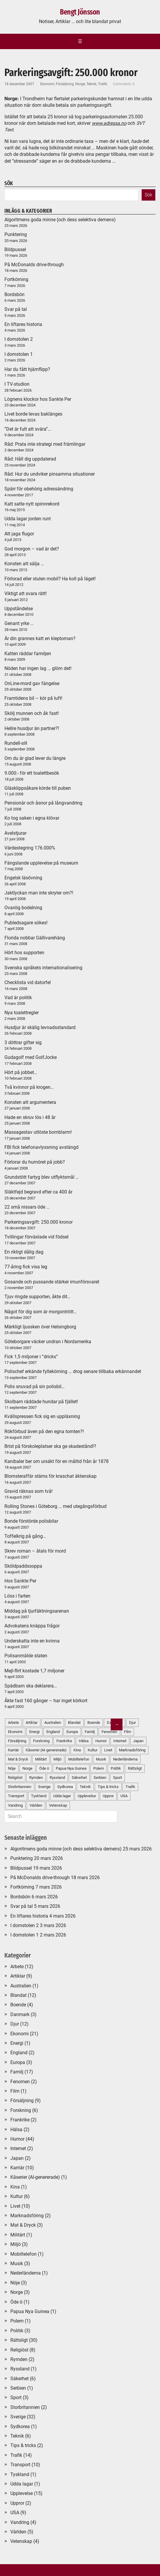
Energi (16, 2043)
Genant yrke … (19, 623)
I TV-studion (17, 384)
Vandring (19, 2522)
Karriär (17, 2167)
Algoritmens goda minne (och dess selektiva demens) (60, 219)
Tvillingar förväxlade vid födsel (36, 1237)
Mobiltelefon (23, 2254)
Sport (16, 2397)
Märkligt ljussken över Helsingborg (40, 1327)
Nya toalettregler (21, 1012)
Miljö (15, 2244)
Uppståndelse (18, 608)
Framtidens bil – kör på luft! (33, 698)
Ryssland (20, 2369)
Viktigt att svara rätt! (25, 593)
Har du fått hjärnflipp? (27, 369)
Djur (132, 1722)
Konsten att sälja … (24, 563)
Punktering (15, 234)
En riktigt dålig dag (23, 1252)
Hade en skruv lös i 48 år (29, 1117)
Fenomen (20, 2081)
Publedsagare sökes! (26, 923)
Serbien (18, 2388)
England (18, 2052)
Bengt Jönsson (80, 12)
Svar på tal (15, 309)
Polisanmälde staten (25, 1655)
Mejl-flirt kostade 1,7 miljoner (34, 1671)
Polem (17, 2321)
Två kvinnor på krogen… (29, 1087)
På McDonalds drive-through (34, 264)
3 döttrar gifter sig (23, 1042)
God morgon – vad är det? (31, 549)
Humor (17, 2139)
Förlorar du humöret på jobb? (34, 1162)
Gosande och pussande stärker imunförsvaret (51, 1282)
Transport (20, 2464)
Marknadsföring (132, 1750)
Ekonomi (47, 84)
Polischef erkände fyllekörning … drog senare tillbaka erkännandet (72, 1371)
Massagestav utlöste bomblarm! (38, 1132)
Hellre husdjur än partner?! (31, 728)
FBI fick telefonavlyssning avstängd (41, 1147)
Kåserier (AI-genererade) (35, 2177)
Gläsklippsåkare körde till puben (37, 788)
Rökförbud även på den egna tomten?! (44, 1431)
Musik (16, 2263)
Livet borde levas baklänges (33, 414)
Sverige (18, 2417)
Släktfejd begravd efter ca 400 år (38, 1192)
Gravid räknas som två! (28, 1491)
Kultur (16, 2196)
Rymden (18, 2359)
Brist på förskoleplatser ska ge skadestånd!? (50, 1446)
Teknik (91, 84)
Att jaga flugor (19, 534)
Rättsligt (135, 1768)
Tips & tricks (23, 2445)
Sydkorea (20, 2426)
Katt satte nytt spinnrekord (31, 504)
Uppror (17, 2503)
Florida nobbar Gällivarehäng (34, 938)
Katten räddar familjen (27, 653)
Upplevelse (21, 2493)
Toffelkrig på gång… (25, 1536)
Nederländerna (125, 1759)
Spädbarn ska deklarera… (30, 1686)
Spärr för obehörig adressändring (38, 489)
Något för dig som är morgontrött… (40, 1311)
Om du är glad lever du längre (35, 758)
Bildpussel (15, 249)
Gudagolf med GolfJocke (30, 1057)
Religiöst (19, 2350)
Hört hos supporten (24, 952)
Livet (15, 2206)
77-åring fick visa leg (25, 1267)
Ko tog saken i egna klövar (31, 818)
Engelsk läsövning (23, 878)
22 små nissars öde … (27, 1207)
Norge (80, 84)
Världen (18, 2532)
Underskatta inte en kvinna (32, 1641)
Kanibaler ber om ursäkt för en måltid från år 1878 (56, 1461)
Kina (15, 2187)
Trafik (102, 84)
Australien (20, 1986)
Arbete (17, 1966)
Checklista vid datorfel (27, 982)
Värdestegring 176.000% (29, 848)
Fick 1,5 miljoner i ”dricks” (31, 1356)
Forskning (20, 2110)
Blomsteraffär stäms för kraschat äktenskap (50, 1476)
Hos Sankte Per (20, 1581)
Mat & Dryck (23, 2225)
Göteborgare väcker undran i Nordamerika (47, 1341)
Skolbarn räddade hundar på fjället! (41, 1401)
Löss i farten (17, 1596)
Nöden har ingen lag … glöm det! (37, 668)
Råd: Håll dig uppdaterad (30, 459)
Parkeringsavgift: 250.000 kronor (38, 1222)
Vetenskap (21, 2541)
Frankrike (20, 2120)
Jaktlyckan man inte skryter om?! (38, 893)
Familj (16, 2072)
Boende (18, 2004)
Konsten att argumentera (30, 1102)
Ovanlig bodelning (23, 907)
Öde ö (16, 2302)
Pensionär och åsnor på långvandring (43, 803)
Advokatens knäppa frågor (32, 1626)
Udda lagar (21, 2484)
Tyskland (19, 2474)
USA (124, 1796)
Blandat (18, 1995)
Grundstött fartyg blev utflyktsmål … (41, 1177)
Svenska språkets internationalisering (43, 967)
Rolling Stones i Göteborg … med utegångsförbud (55, 1506)
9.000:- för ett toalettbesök (31, 773)
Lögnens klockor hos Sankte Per (37, 399)
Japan (138, 1741)
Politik (16, 2330)
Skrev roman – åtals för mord (35, 1551)
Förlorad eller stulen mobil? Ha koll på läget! (50, 579)
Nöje (15, 2283)
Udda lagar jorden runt (27, 518)
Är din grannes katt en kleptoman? (40, 638)
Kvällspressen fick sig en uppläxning (42, 1416)
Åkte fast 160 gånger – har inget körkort (45, 1700)
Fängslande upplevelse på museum (41, 863)
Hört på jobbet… (20, 1072)
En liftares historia (23, 324)
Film (127, 1731)
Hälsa (16, 2129)
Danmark (20, 2014)
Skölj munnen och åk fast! (31, 713)
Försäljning (65, 84)
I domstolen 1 (18, 354)
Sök (148, 195)
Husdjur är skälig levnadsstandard (40, 1027)
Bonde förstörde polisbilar (31, 1521)
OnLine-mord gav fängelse (31, 683)
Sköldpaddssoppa (23, 1566)
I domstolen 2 (18, 339)
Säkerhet (19, 2378)
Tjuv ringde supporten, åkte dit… (37, 1296)
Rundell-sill (15, 743)
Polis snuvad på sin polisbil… (34, 1386)
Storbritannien (25, 2407)
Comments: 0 (124, 84)
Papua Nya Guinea (29, 2311)
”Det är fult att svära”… (27, 429)
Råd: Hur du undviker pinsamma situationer (49, 474)
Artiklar (17, 1976)
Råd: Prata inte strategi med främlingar (44, 444)
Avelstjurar (15, 833)
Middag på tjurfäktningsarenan (36, 1611)
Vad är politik (18, 997)
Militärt (17, 2235)
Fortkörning (16, 279)
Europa (17, 2062)
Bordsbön (14, 294)
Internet (18, 2148)
